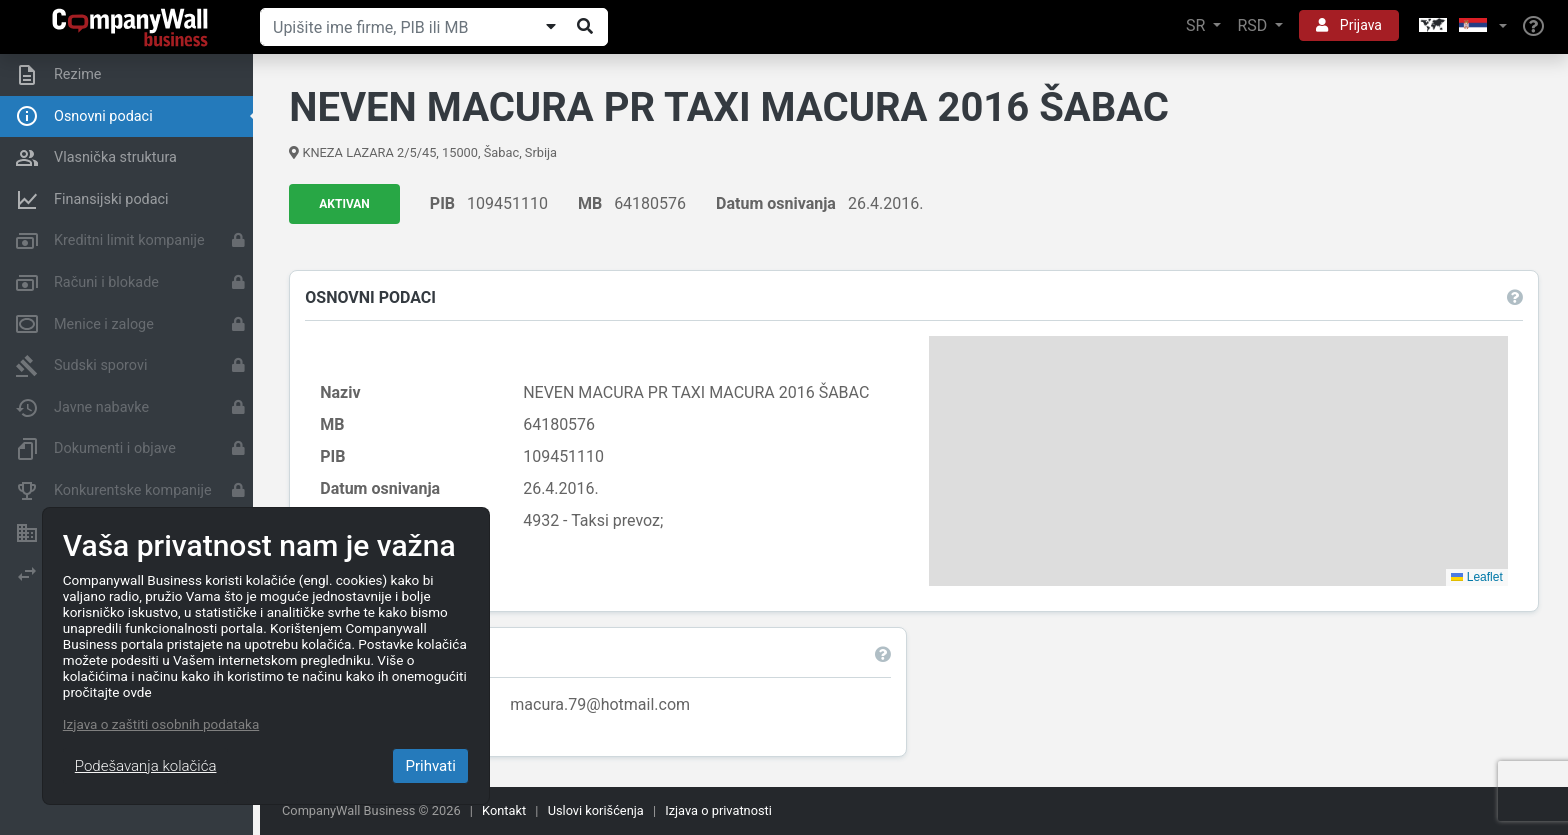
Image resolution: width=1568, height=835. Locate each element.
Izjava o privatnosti (718, 810)
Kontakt (504, 810)
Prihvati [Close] (430, 766)
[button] (1461, 26)
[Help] (1533, 27)
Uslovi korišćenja (596, 810)
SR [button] (1197, 25)
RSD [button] (1254, 25)
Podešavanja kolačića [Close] (146, 766)
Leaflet (1476, 577)
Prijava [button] (1349, 25)
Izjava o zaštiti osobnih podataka (161, 724)
